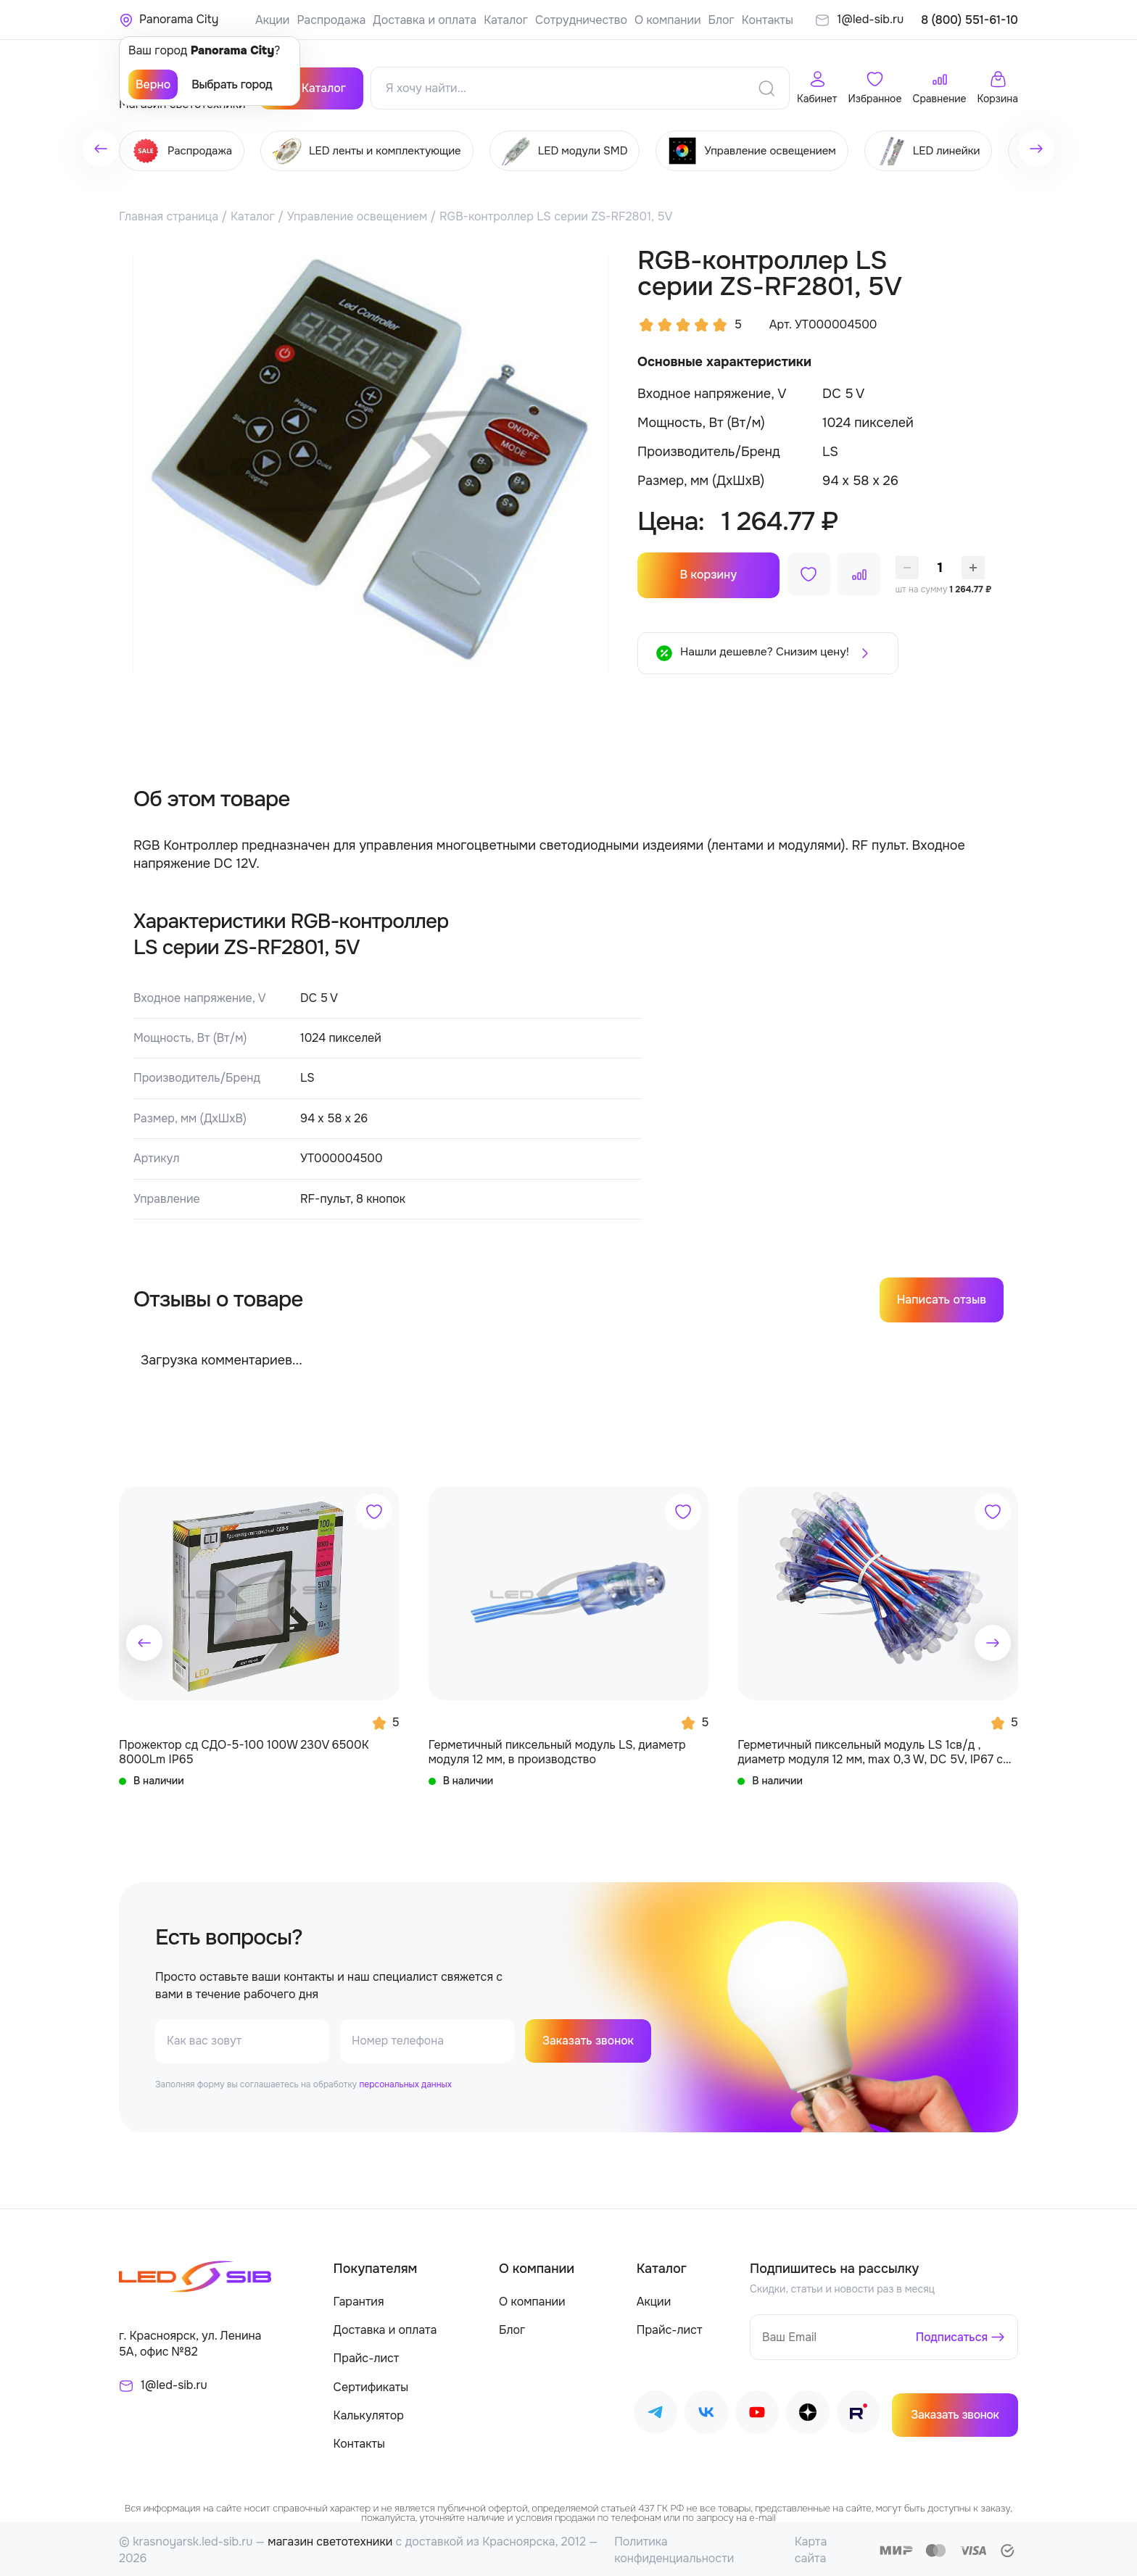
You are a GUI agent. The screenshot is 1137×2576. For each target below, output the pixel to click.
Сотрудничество (581, 20)
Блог (721, 20)
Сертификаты (371, 2385)
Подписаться (951, 2335)
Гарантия (359, 2300)
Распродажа (331, 20)
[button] (144, 1640)
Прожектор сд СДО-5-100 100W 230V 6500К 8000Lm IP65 (244, 1749)
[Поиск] (766, 86)
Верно (153, 84)
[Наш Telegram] (655, 2413)
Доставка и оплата (424, 20)
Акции (272, 20)
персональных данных (405, 2083)
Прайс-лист (367, 2356)
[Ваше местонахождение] (168, 20)
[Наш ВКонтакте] (706, 2413)
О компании (667, 20)
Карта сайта (811, 2548)
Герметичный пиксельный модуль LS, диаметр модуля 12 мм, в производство (557, 1749)
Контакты (767, 20)
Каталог (506, 20)
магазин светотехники (330, 2540)
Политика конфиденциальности (674, 2548)
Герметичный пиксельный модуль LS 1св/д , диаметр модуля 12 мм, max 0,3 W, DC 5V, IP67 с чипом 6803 (870, 1750)
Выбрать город (231, 84)
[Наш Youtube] (757, 2413)
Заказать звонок (588, 2039)
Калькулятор (369, 2413)
